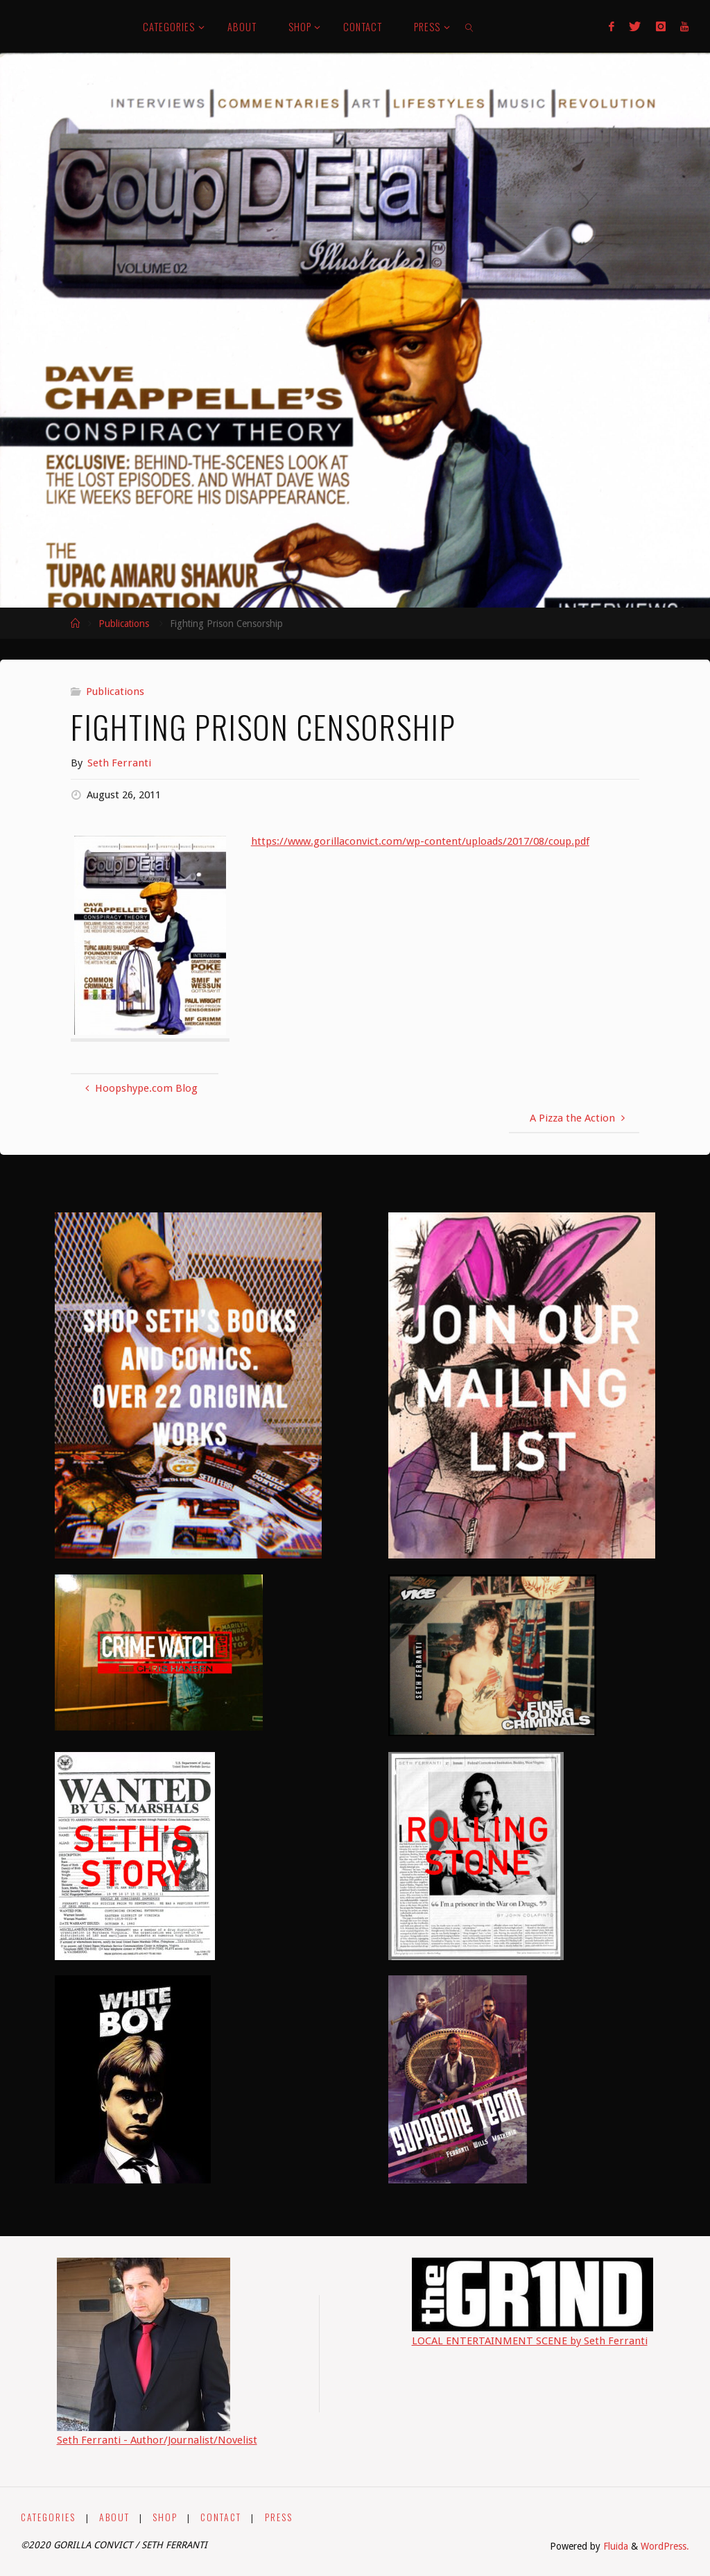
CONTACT (220, 2517)
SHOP (165, 2517)
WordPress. (665, 2546)
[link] (469, 26)
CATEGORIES (48, 2517)
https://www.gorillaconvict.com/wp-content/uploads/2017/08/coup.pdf (420, 841)
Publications (123, 623)
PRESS (279, 2517)
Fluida (614, 2546)
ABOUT (114, 2517)
